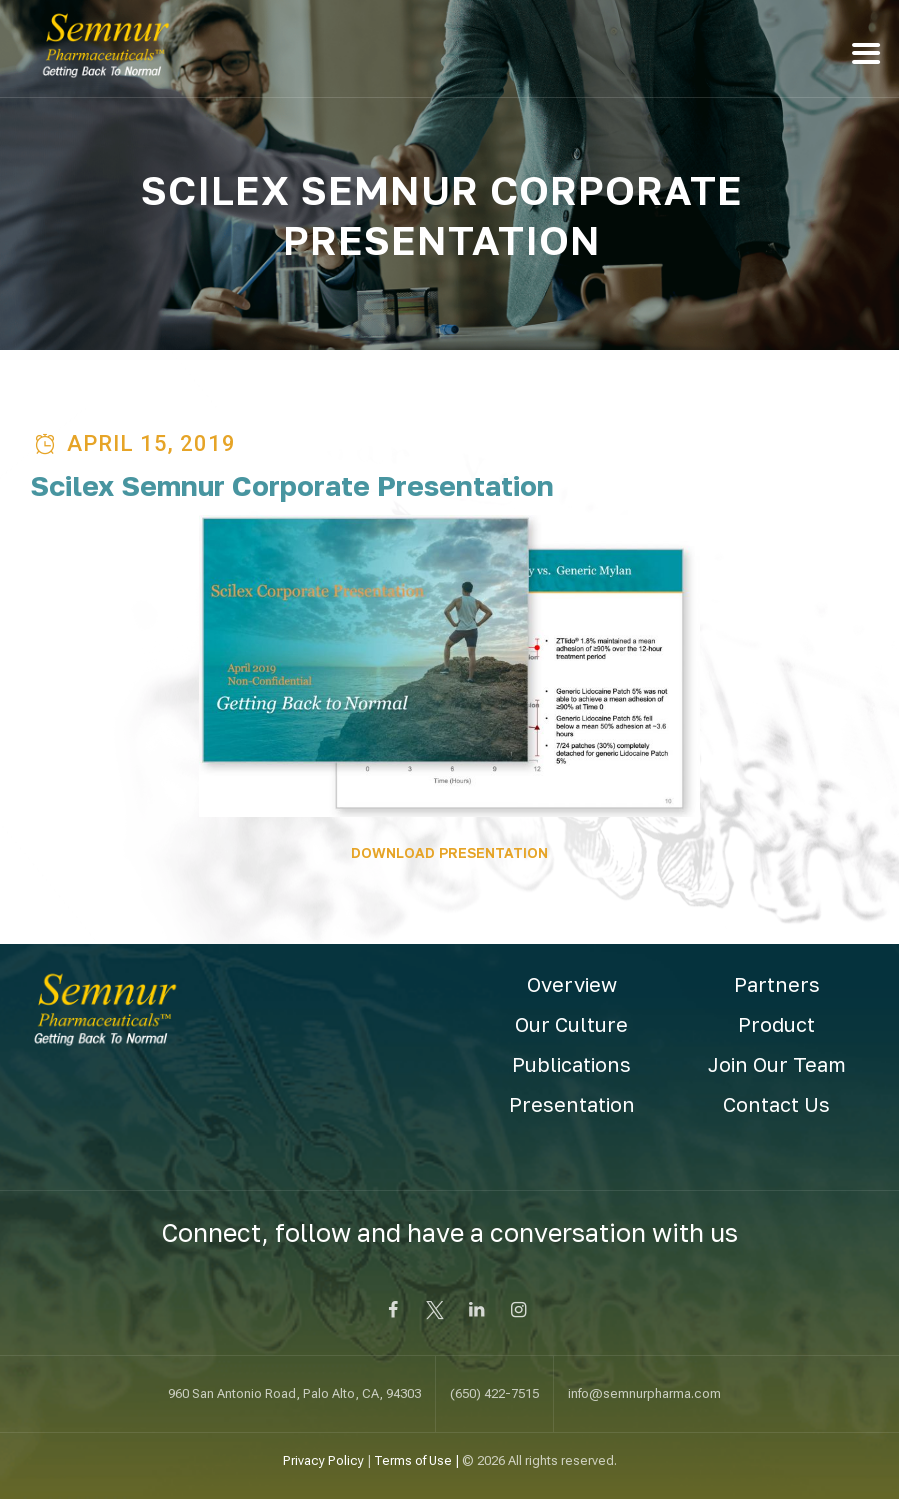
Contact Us (776, 1104)
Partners (777, 984)
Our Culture (571, 1024)
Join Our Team (777, 1064)
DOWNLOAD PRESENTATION (449, 852)
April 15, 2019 (151, 443)
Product (776, 1024)
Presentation (572, 1104)
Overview (572, 984)
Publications (571, 1064)
